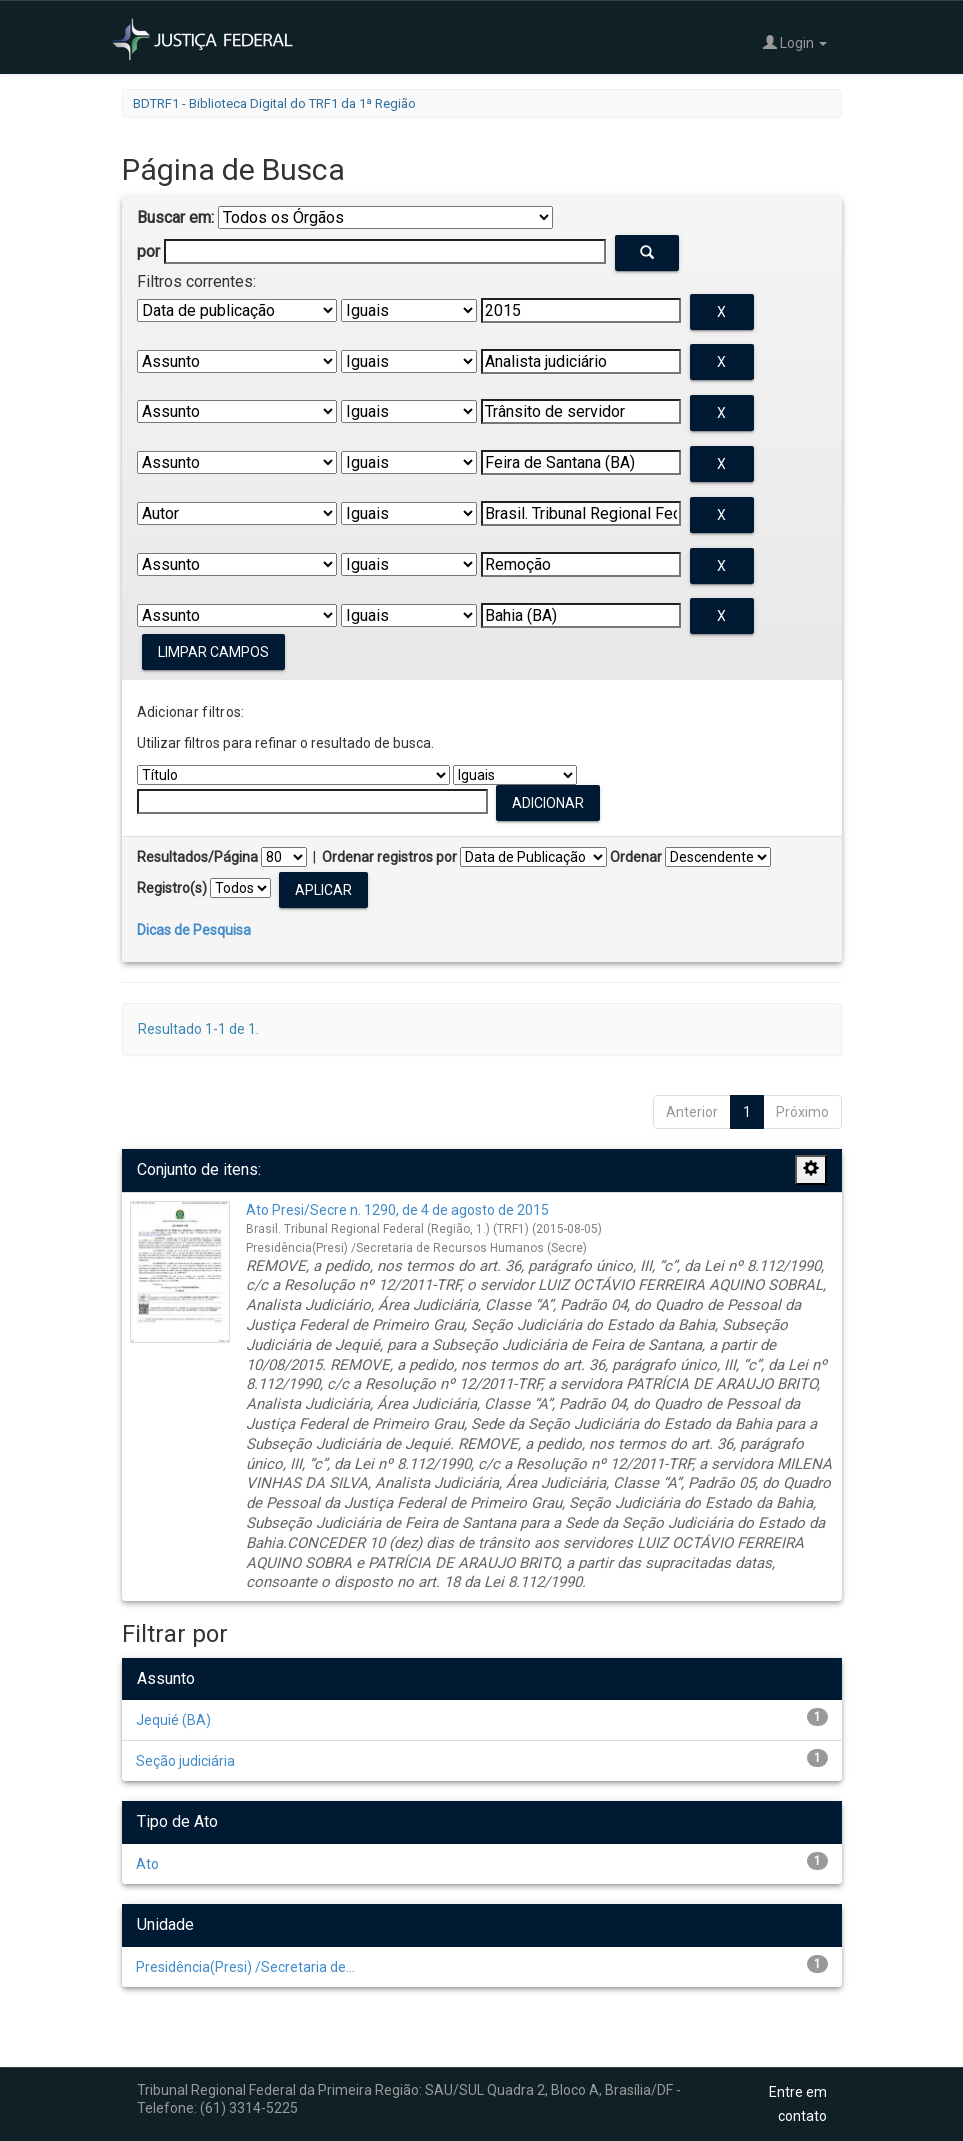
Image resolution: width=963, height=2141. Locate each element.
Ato (147, 1864)
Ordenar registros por (389, 857)
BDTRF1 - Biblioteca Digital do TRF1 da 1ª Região (274, 103)
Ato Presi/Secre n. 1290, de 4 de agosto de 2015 (397, 1210)
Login (795, 42)
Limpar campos (213, 652)
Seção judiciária (185, 1761)
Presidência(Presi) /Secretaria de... (245, 1967)
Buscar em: (175, 217)
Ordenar (636, 857)
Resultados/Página (197, 857)
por (148, 251)
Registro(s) (172, 888)
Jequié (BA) (173, 1720)
